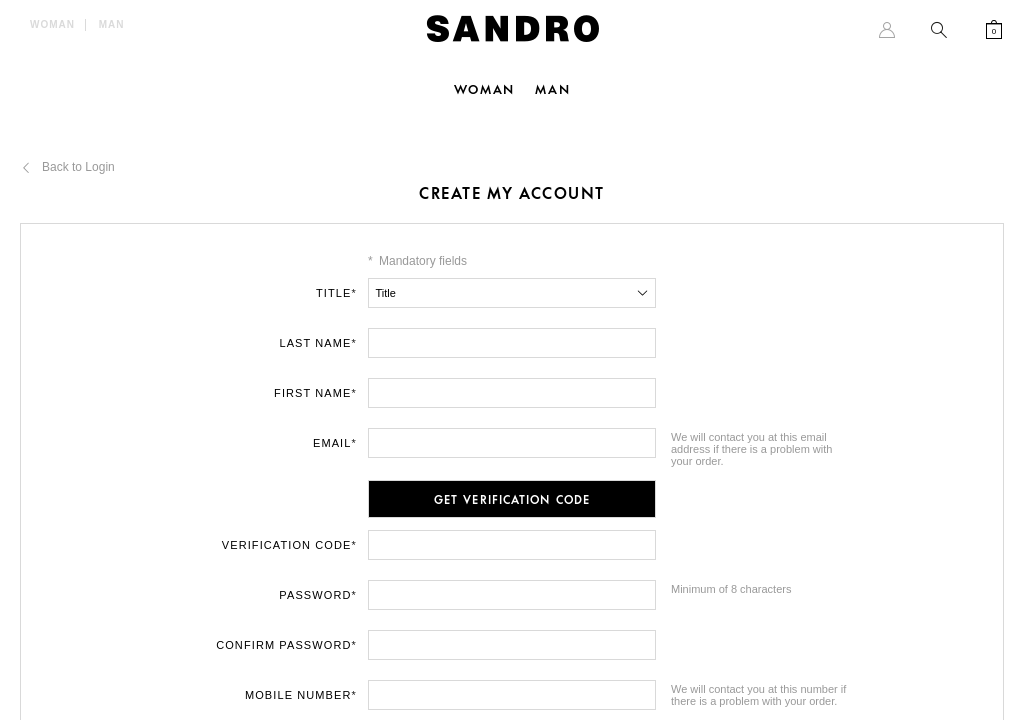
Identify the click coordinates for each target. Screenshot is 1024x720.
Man (112, 24)
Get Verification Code (512, 500)
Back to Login (78, 167)
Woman (52, 24)
